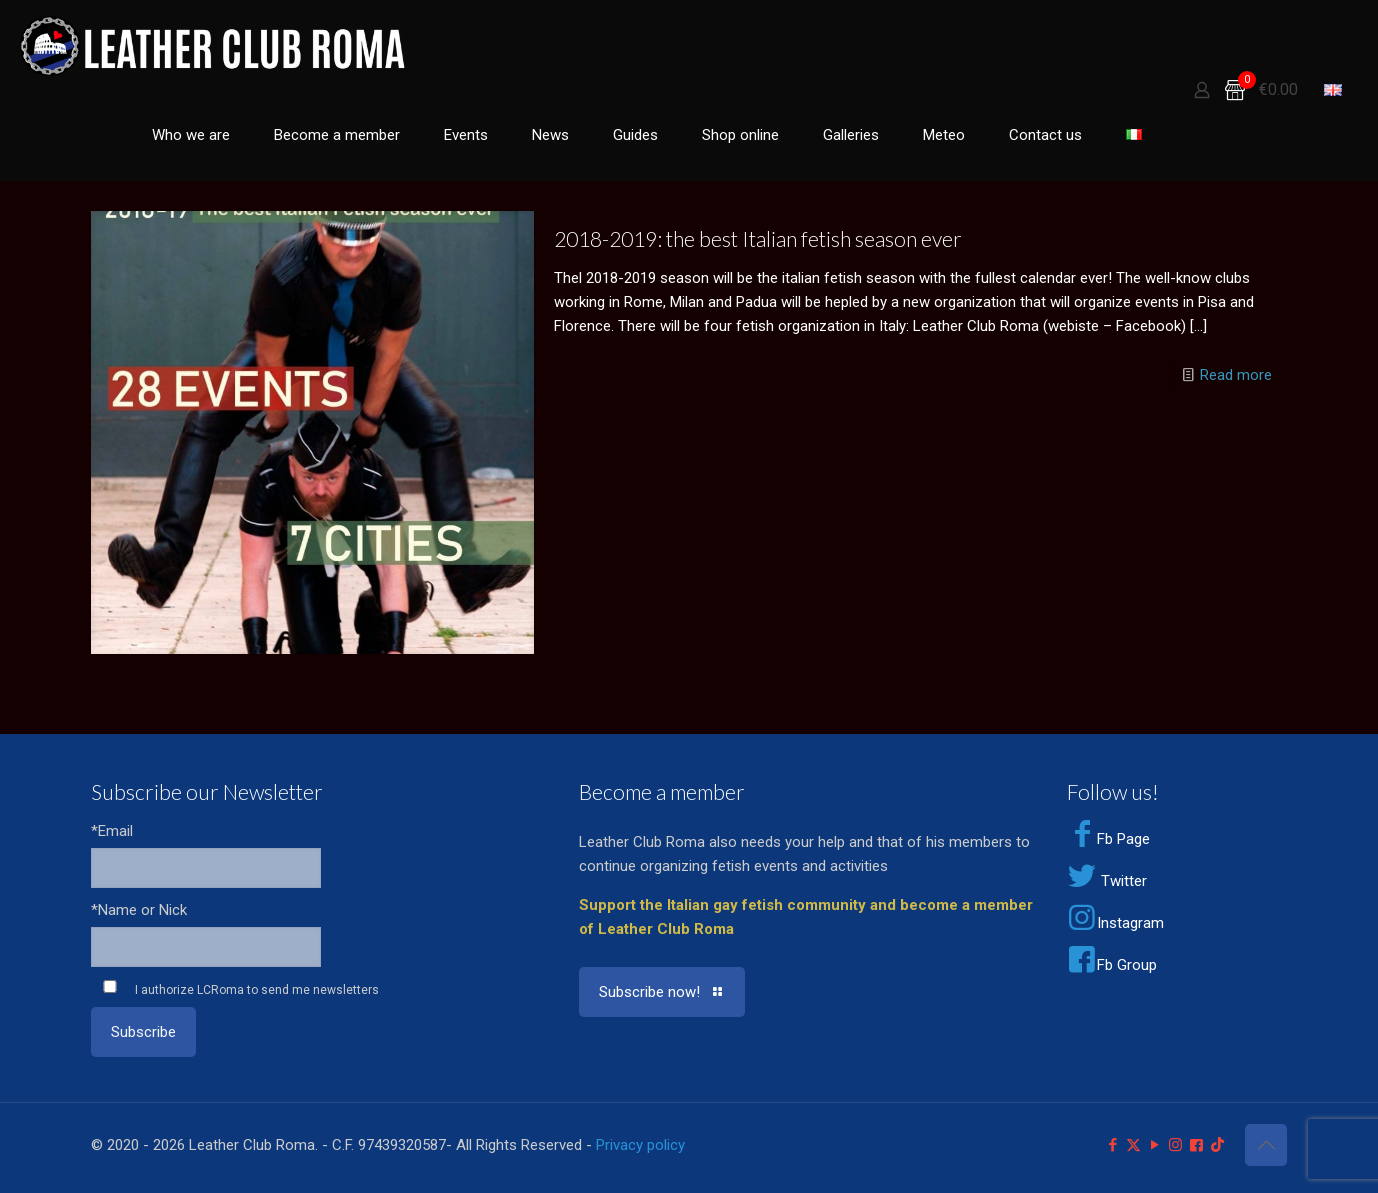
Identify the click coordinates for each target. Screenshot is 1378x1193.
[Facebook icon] (1112, 1145)
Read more (1236, 375)
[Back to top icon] (1266, 1145)
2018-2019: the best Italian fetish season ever (758, 238)
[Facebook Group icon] (1196, 1145)
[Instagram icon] (1175, 1145)
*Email (112, 831)
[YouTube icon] (1154, 1145)
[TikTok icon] (1217, 1145)
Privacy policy (640, 1145)
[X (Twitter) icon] (1133, 1145)
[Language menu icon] (1333, 90)
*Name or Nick (139, 910)
